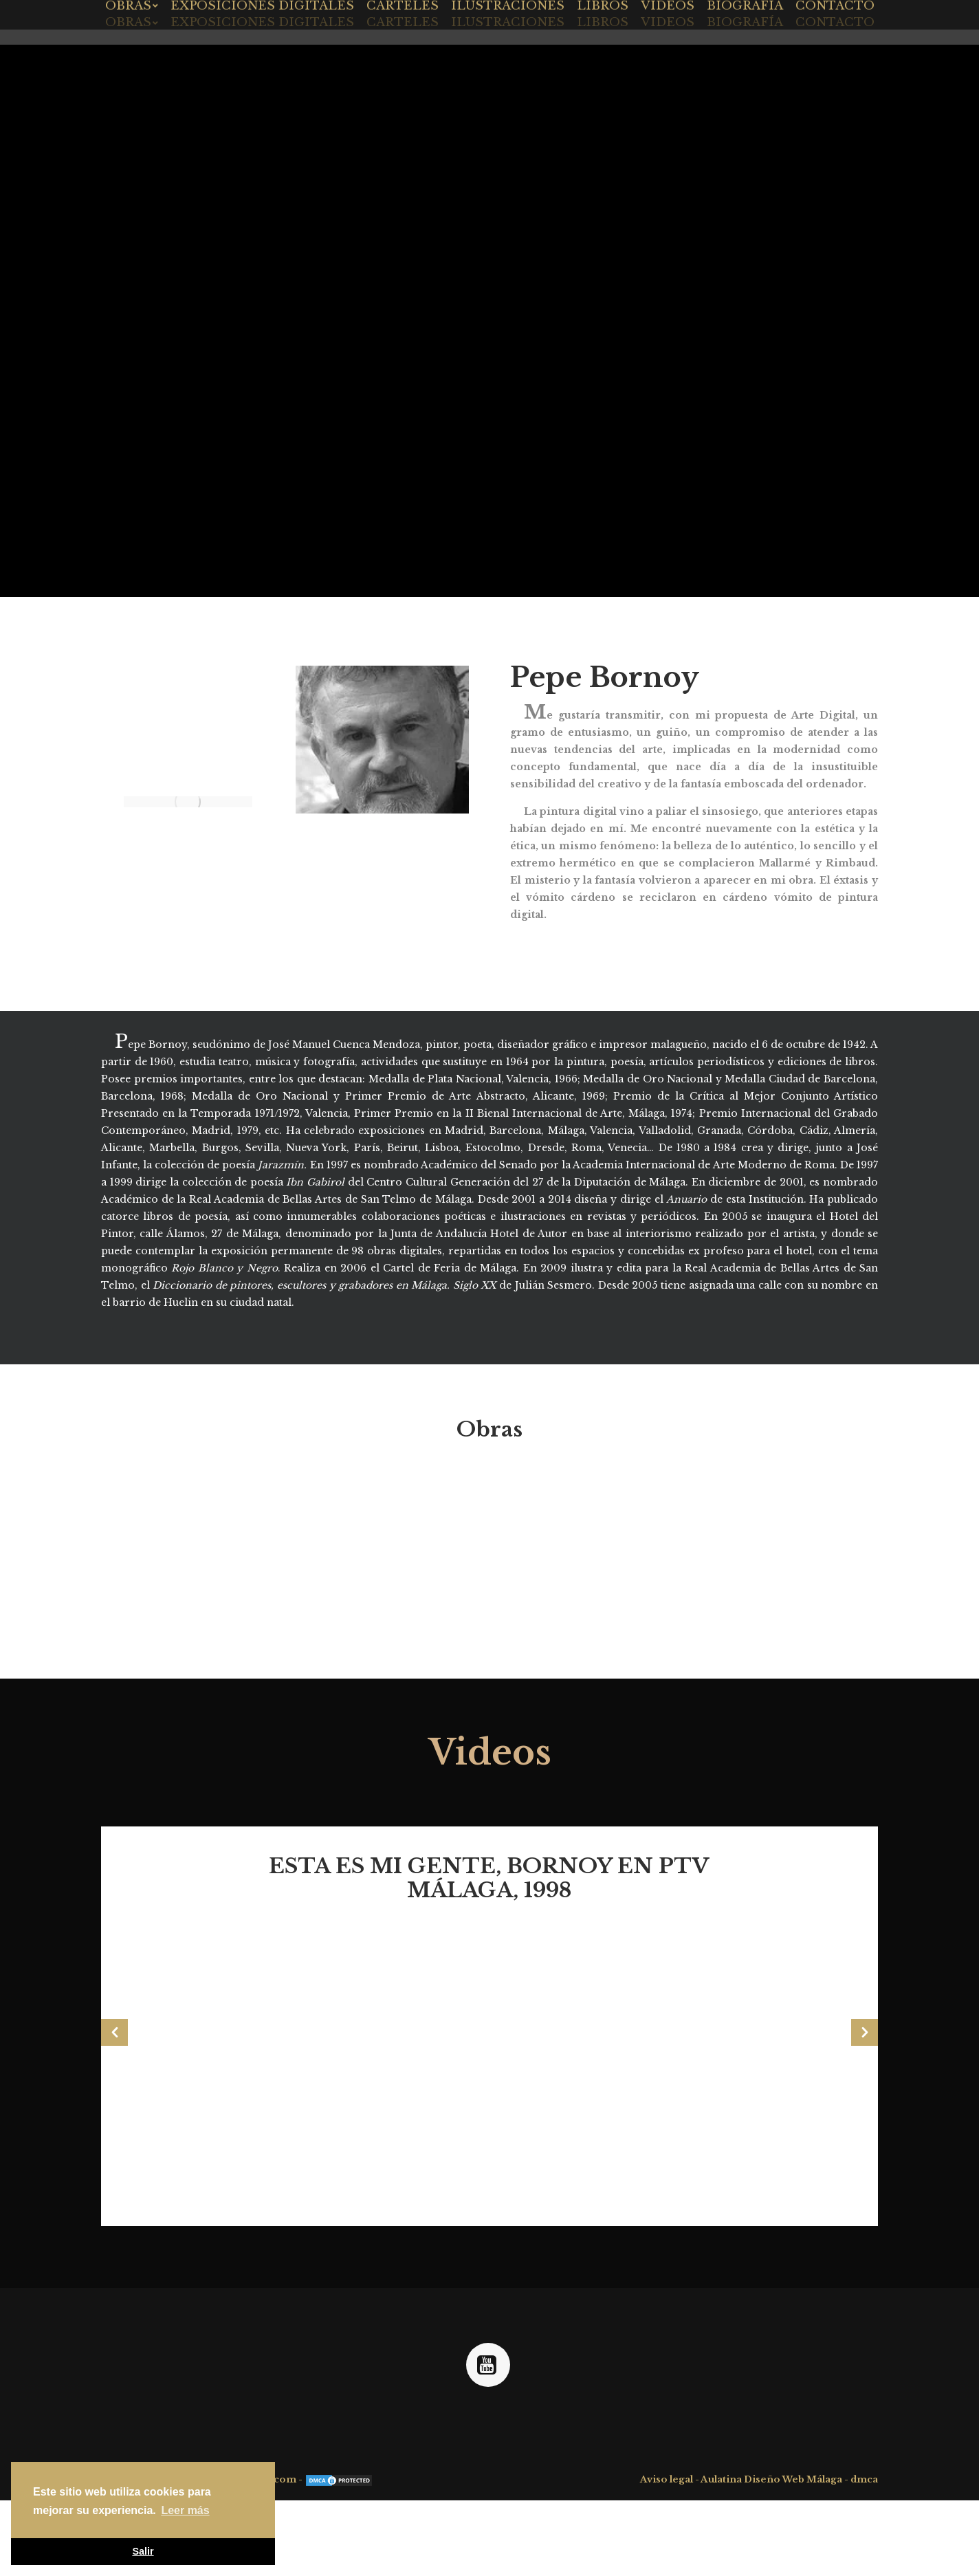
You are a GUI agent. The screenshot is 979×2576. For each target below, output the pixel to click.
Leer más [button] (185, 2510)
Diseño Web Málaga (793, 2479)
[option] (489, 2014)
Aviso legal (666, 2479)
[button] (114, 2032)
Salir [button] (142, 2551)
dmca (864, 2479)
